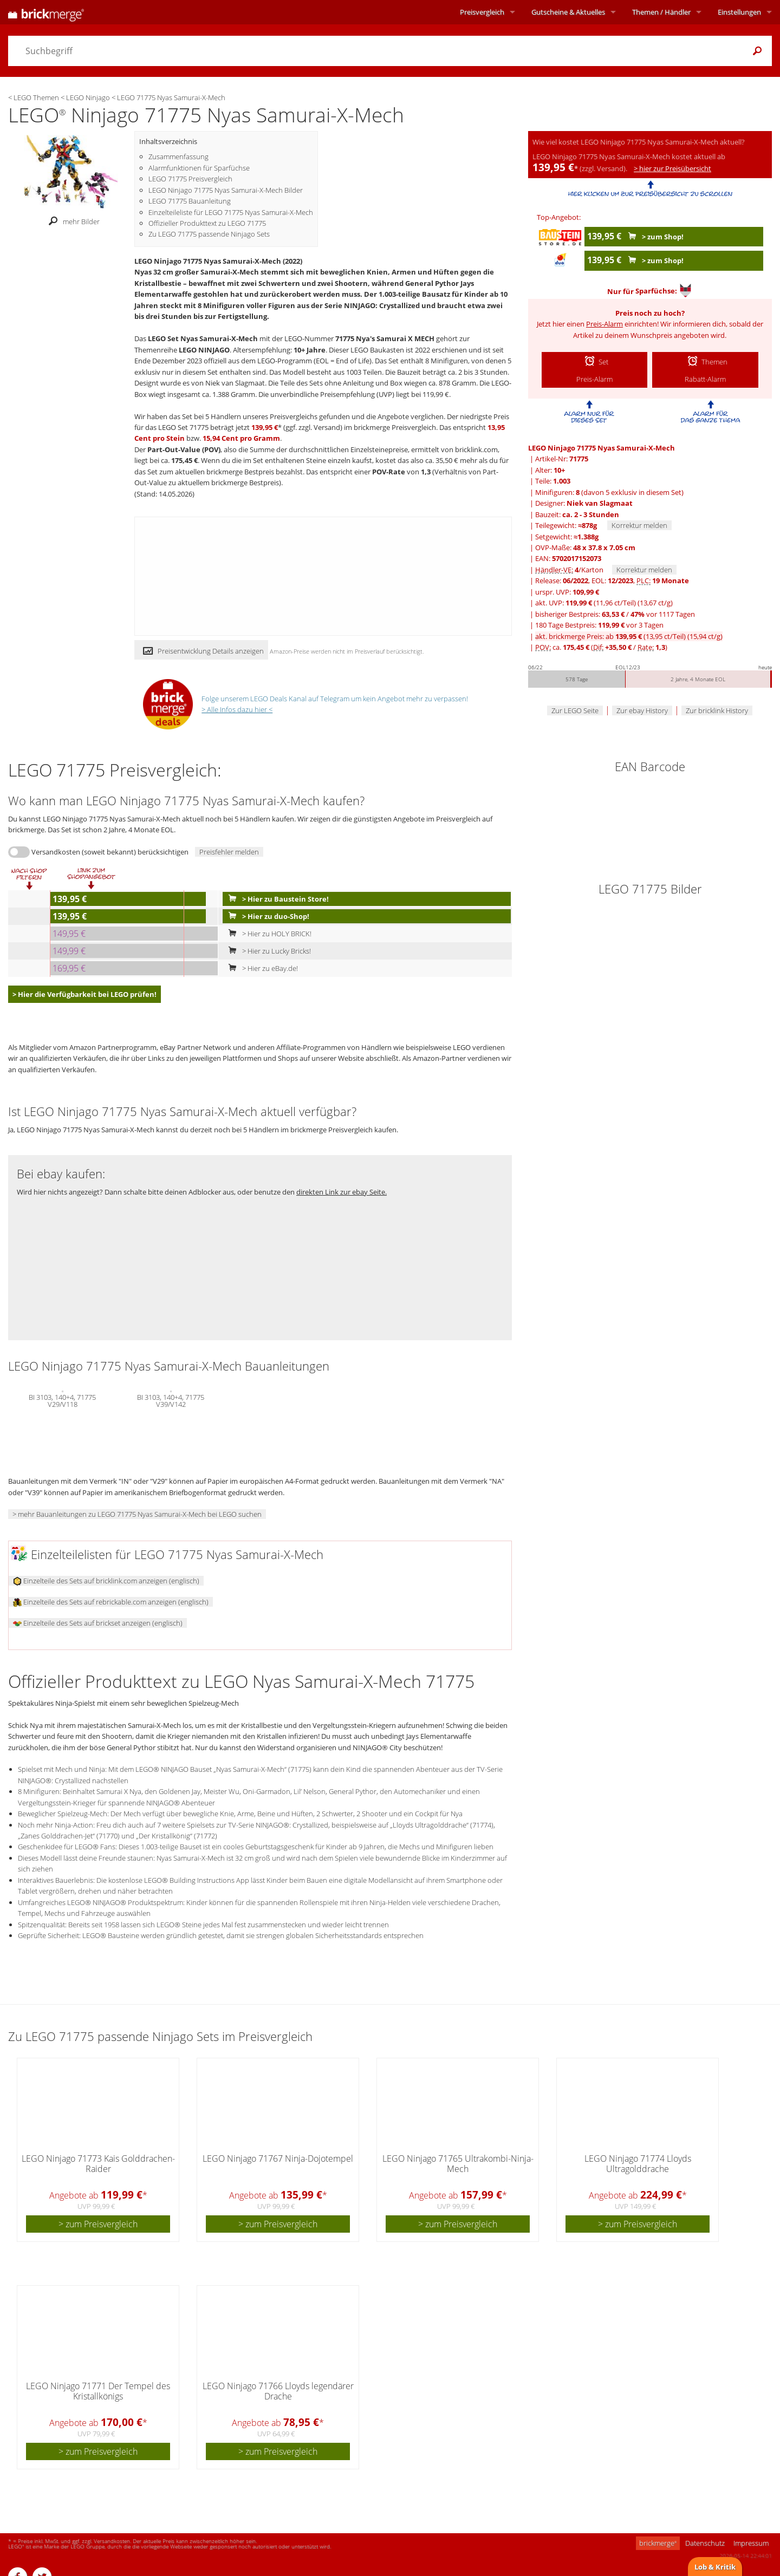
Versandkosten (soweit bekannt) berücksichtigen (109, 852)
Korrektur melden (639, 525)
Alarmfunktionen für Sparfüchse (199, 168)
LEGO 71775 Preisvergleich (190, 179)
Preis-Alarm (604, 324)
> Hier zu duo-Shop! (266, 916)
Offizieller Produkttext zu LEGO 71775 (207, 223)
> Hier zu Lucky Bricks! (267, 951)
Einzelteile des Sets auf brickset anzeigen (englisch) (98, 1623)
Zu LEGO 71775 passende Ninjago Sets (209, 234)
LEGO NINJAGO (204, 350)
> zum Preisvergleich (98, 2224)
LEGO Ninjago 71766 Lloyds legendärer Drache (278, 2391)
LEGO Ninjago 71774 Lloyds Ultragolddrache (637, 2164)
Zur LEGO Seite (575, 710)
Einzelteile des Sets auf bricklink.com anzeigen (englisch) (106, 1581)
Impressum (751, 2543)
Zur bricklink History (717, 710)
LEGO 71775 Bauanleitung (189, 201)
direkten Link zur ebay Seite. (341, 1192)
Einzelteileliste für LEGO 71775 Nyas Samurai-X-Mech (230, 212)
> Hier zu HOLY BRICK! (267, 933)
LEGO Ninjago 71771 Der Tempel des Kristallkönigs (98, 2391)
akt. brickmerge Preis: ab (629, 636)
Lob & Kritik (715, 2567)
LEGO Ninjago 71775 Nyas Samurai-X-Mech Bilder (225, 190)
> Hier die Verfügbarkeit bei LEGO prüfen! (84, 994)
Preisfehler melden (229, 852)
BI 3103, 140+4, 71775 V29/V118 (62, 1400)
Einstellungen (739, 12)
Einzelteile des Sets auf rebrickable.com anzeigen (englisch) (111, 1602)
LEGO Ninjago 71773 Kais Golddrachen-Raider (98, 2164)
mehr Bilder (71, 221)
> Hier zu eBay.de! (261, 968)
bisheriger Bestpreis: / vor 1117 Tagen (615, 614)
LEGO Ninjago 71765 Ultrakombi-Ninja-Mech (458, 2164)
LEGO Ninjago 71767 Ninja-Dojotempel (278, 2158)
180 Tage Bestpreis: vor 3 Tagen (599, 625)
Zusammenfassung (178, 156)
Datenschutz (705, 2543)
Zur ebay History (642, 710)
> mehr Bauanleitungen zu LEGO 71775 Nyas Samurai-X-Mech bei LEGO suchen (137, 1514)
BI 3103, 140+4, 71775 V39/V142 (170, 1400)
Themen (661, 12)
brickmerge (658, 2543)
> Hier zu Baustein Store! (276, 899)
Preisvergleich (482, 12)
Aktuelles (568, 12)
